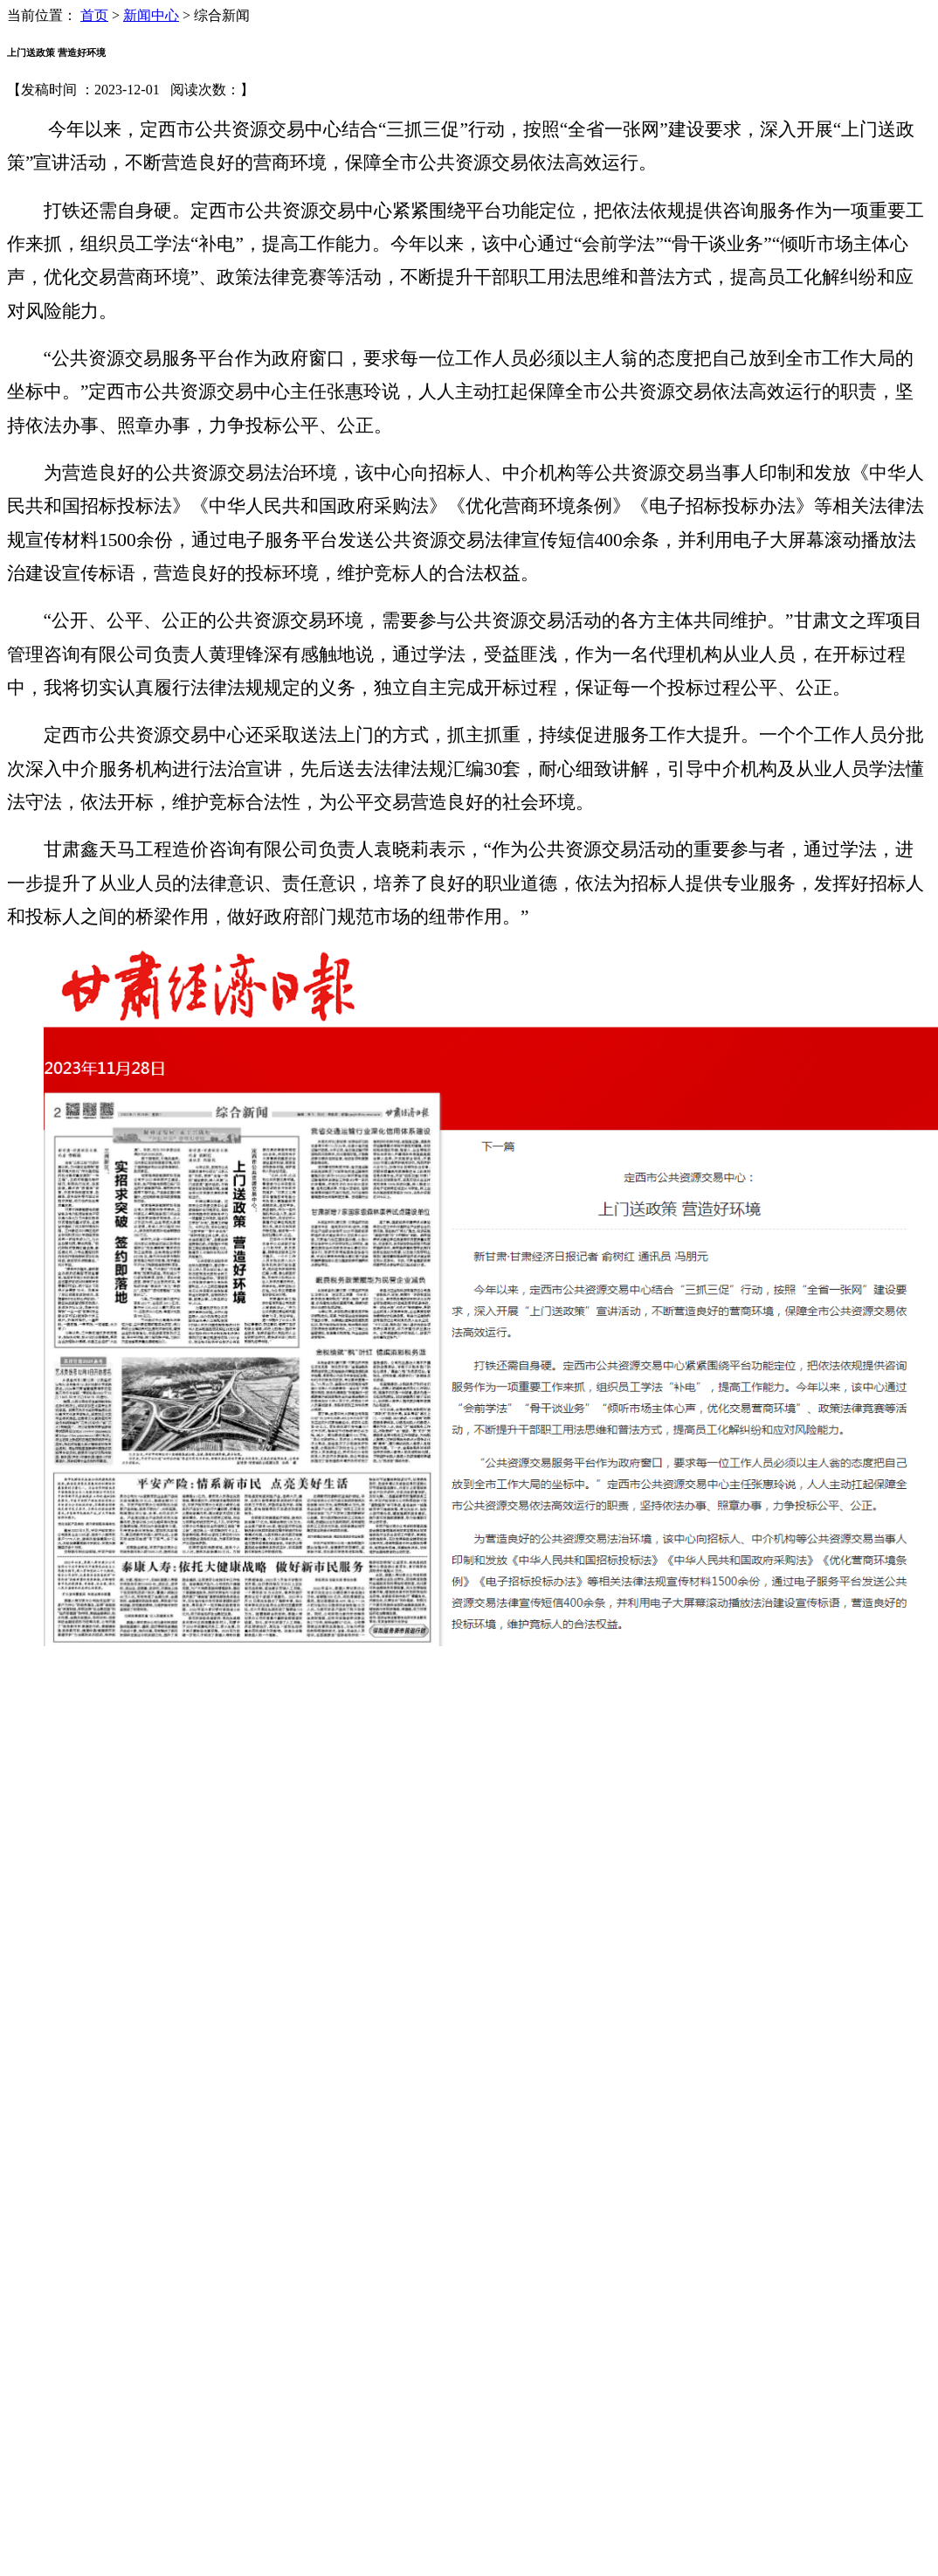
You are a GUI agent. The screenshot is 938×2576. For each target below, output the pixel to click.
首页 (94, 15)
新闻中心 (151, 15)
